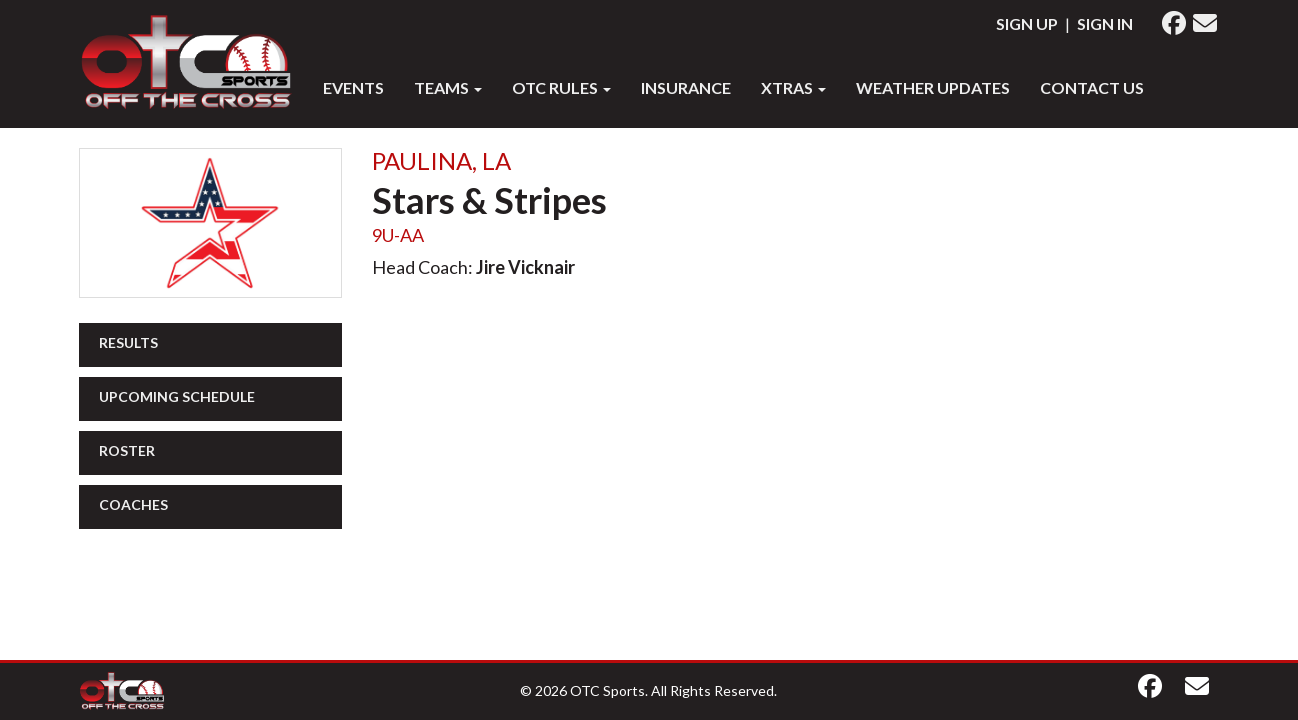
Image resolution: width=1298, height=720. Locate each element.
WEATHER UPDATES (933, 87)
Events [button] (353, 87)
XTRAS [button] (793, 87)
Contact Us (1092, 87)
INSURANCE (686, 87)
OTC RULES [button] (561, 87)
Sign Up (1027, 23)
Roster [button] (127, 450)
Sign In (1105, 23)
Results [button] (128, 342)
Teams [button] (448, 87)
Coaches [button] (133, 504)
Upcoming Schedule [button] (177, 396)
